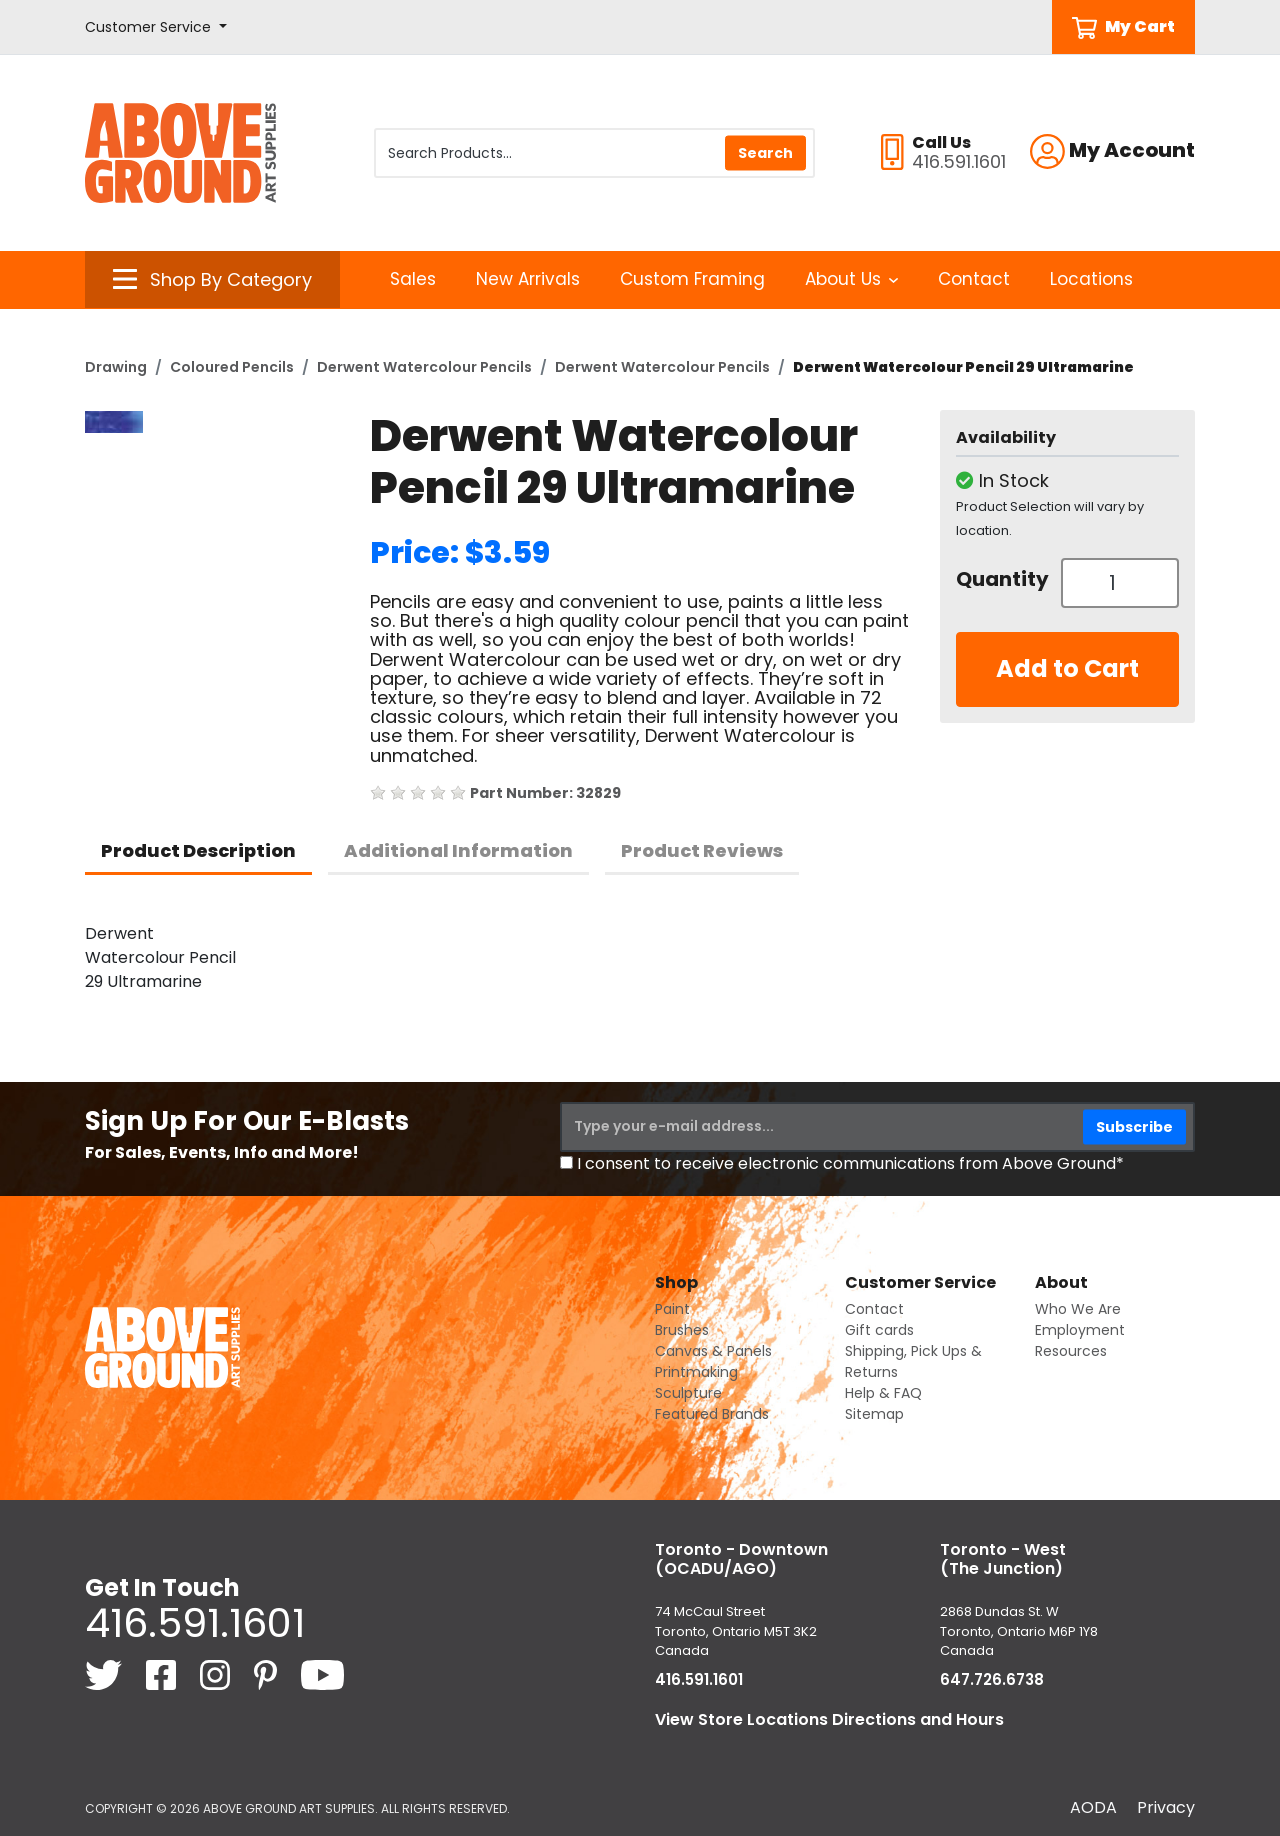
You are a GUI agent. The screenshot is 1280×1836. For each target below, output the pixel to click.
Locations (1091, 279)
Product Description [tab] (198, 850)
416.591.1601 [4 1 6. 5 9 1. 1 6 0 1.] (195, 1623)
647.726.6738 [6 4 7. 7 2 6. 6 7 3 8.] (992, 1679)
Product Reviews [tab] (702, 850)
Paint (672, 1309)
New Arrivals (528, 279)
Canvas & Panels (713, 1351)
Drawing (116, 367)
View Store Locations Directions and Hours (829, 1719)
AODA (1093, 1807)
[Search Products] (594, 153)
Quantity (1001, 579)
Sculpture (688, 1393)
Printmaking (696, 1372)
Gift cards (879, 1330)
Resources (1071, 1351)
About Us (851, 279)
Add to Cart (1067, 668)
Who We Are (1078, 1309)
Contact (974, 279)
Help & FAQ (883, 1393)
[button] (156, 27)
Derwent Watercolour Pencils (424, 367)
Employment (1080, 1330)
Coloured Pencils (232, 367)
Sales (413, 279)
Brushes (682, 1330)
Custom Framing (692, 279)
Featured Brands (712, 1414)
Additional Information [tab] (458, 850)
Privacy (1166, 1807)
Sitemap (874, 1414)
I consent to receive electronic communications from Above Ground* (850, 1163)
